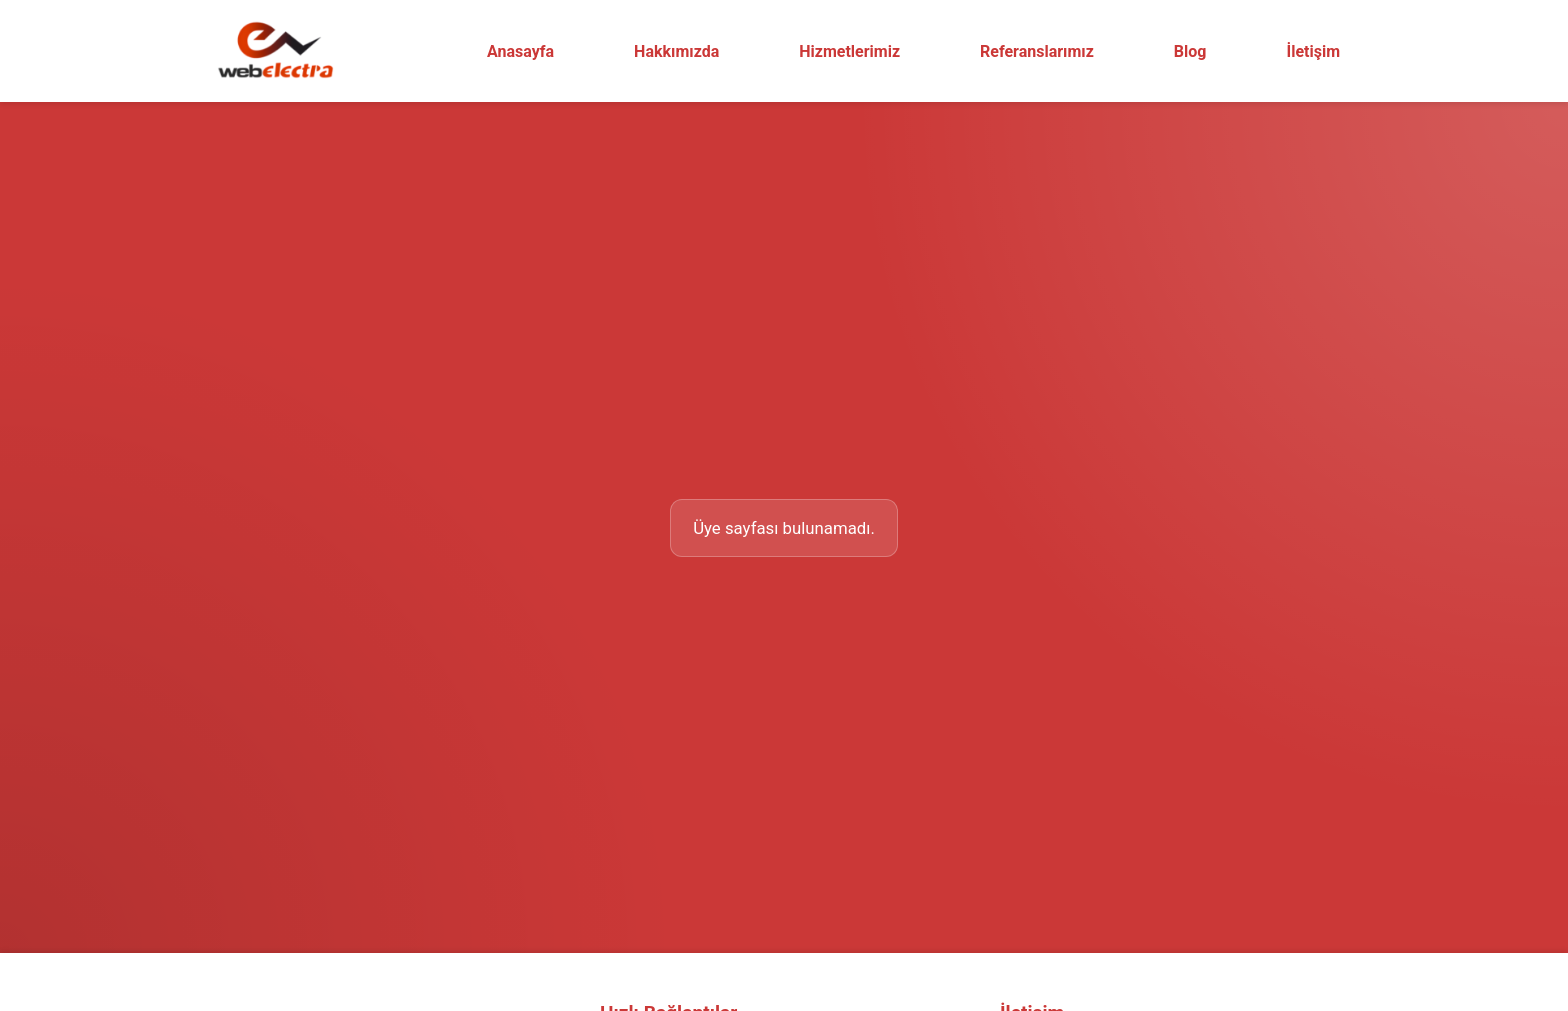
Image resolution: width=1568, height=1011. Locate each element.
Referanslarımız (1037, 51)
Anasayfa (520, 51)
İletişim (1313, 51)
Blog (1190, 51)
